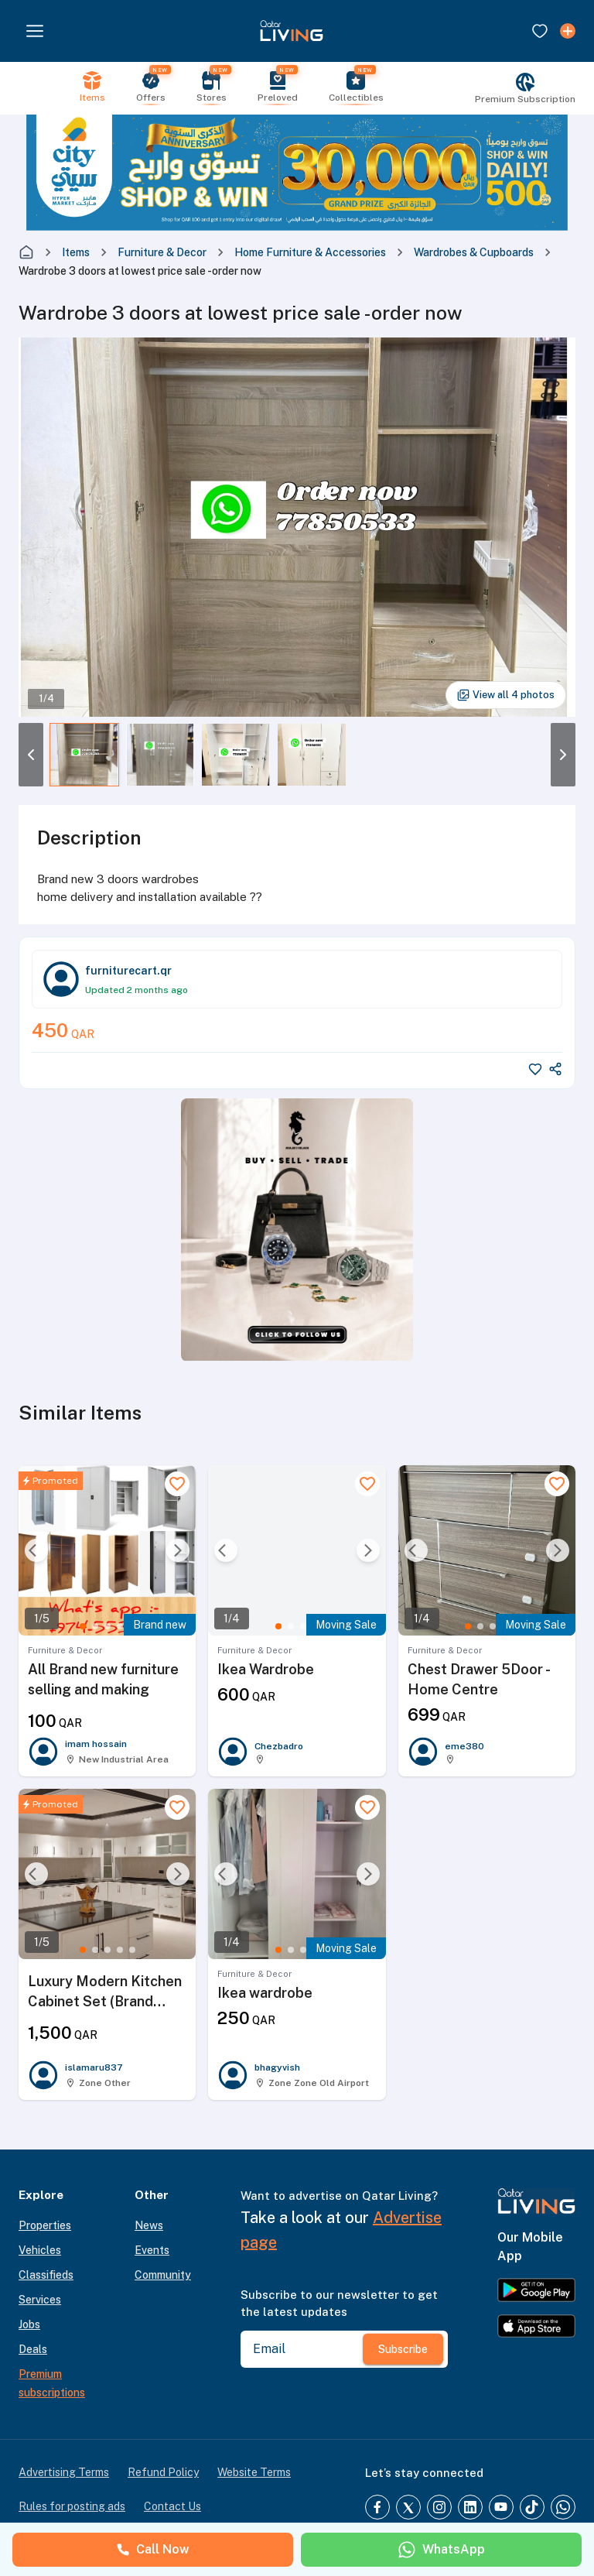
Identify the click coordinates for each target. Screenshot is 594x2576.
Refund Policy (163, 2472)
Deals (33, 2349)
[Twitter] (408, 2507)
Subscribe (403, 2349)
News (149, 2225)
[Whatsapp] (563, 2507)
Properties (45, 2225)
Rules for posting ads (72, 2506)
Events (152, 2250)
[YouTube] (501, 2507)
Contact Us (172, 2506)
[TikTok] (532, 2507)
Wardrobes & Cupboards (474, 252)
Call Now (152, 2549)
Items (76, 252)
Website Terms (254, 2472)
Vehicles (40, 2250)
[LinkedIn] (470, 2507)
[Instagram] (439, 2507)
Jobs (29, 2324)
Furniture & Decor (162, 252)
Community (163, 2275)
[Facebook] (377, 2507)
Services (40, 2299)
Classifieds (46, 2275)
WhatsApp (441, 2549)
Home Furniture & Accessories (310, 252)
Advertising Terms (64, 2472)
